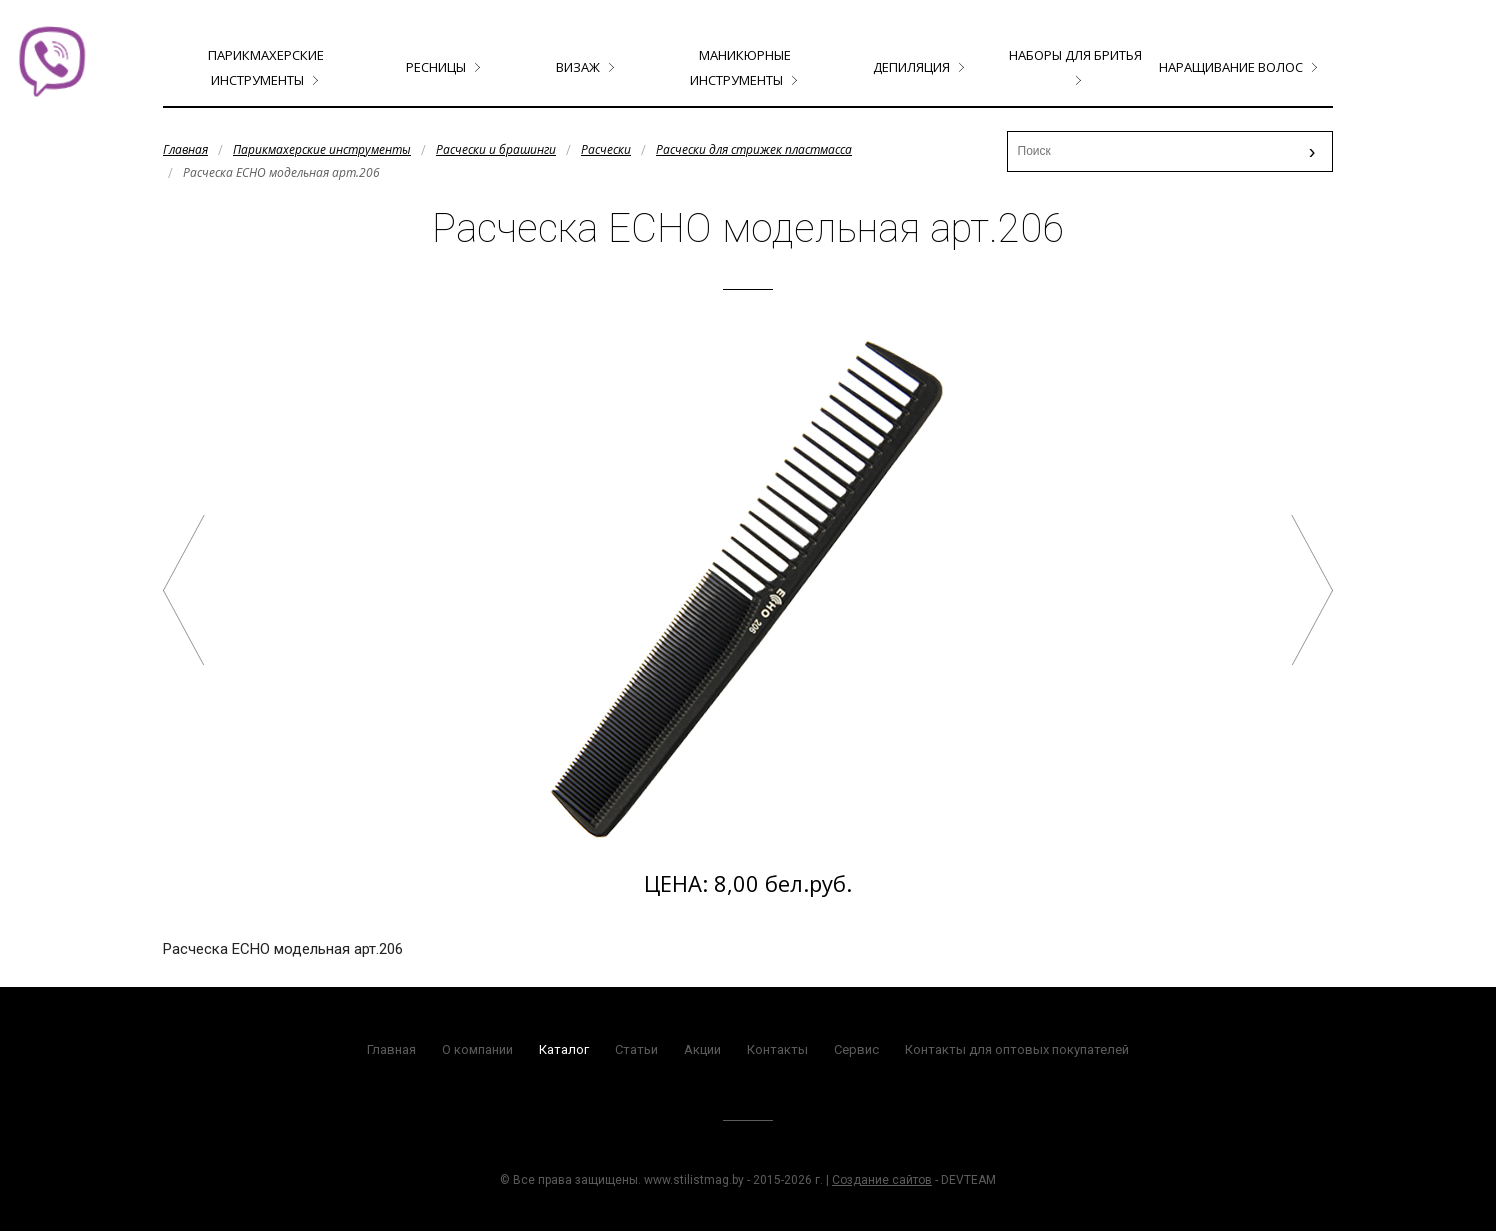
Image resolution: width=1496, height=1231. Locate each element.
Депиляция (911, 67)
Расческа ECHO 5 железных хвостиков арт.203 (184, 590)
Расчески (606, 149)
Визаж (578, 67)
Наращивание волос (1231, 67)
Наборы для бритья (1075, 55)
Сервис (856, 1049)
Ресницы (436, 67)
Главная (185, 149)
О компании (477, 1049)
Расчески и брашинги (496, 149)
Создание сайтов (882, 1180)
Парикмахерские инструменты (322, 149)
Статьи (636, 1049)
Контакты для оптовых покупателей (1017, 1049)
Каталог (564, 1049)
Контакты (777, 1049)
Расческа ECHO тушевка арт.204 (1312, 590)
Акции (702, 1049)
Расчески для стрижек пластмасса (754, 149)
